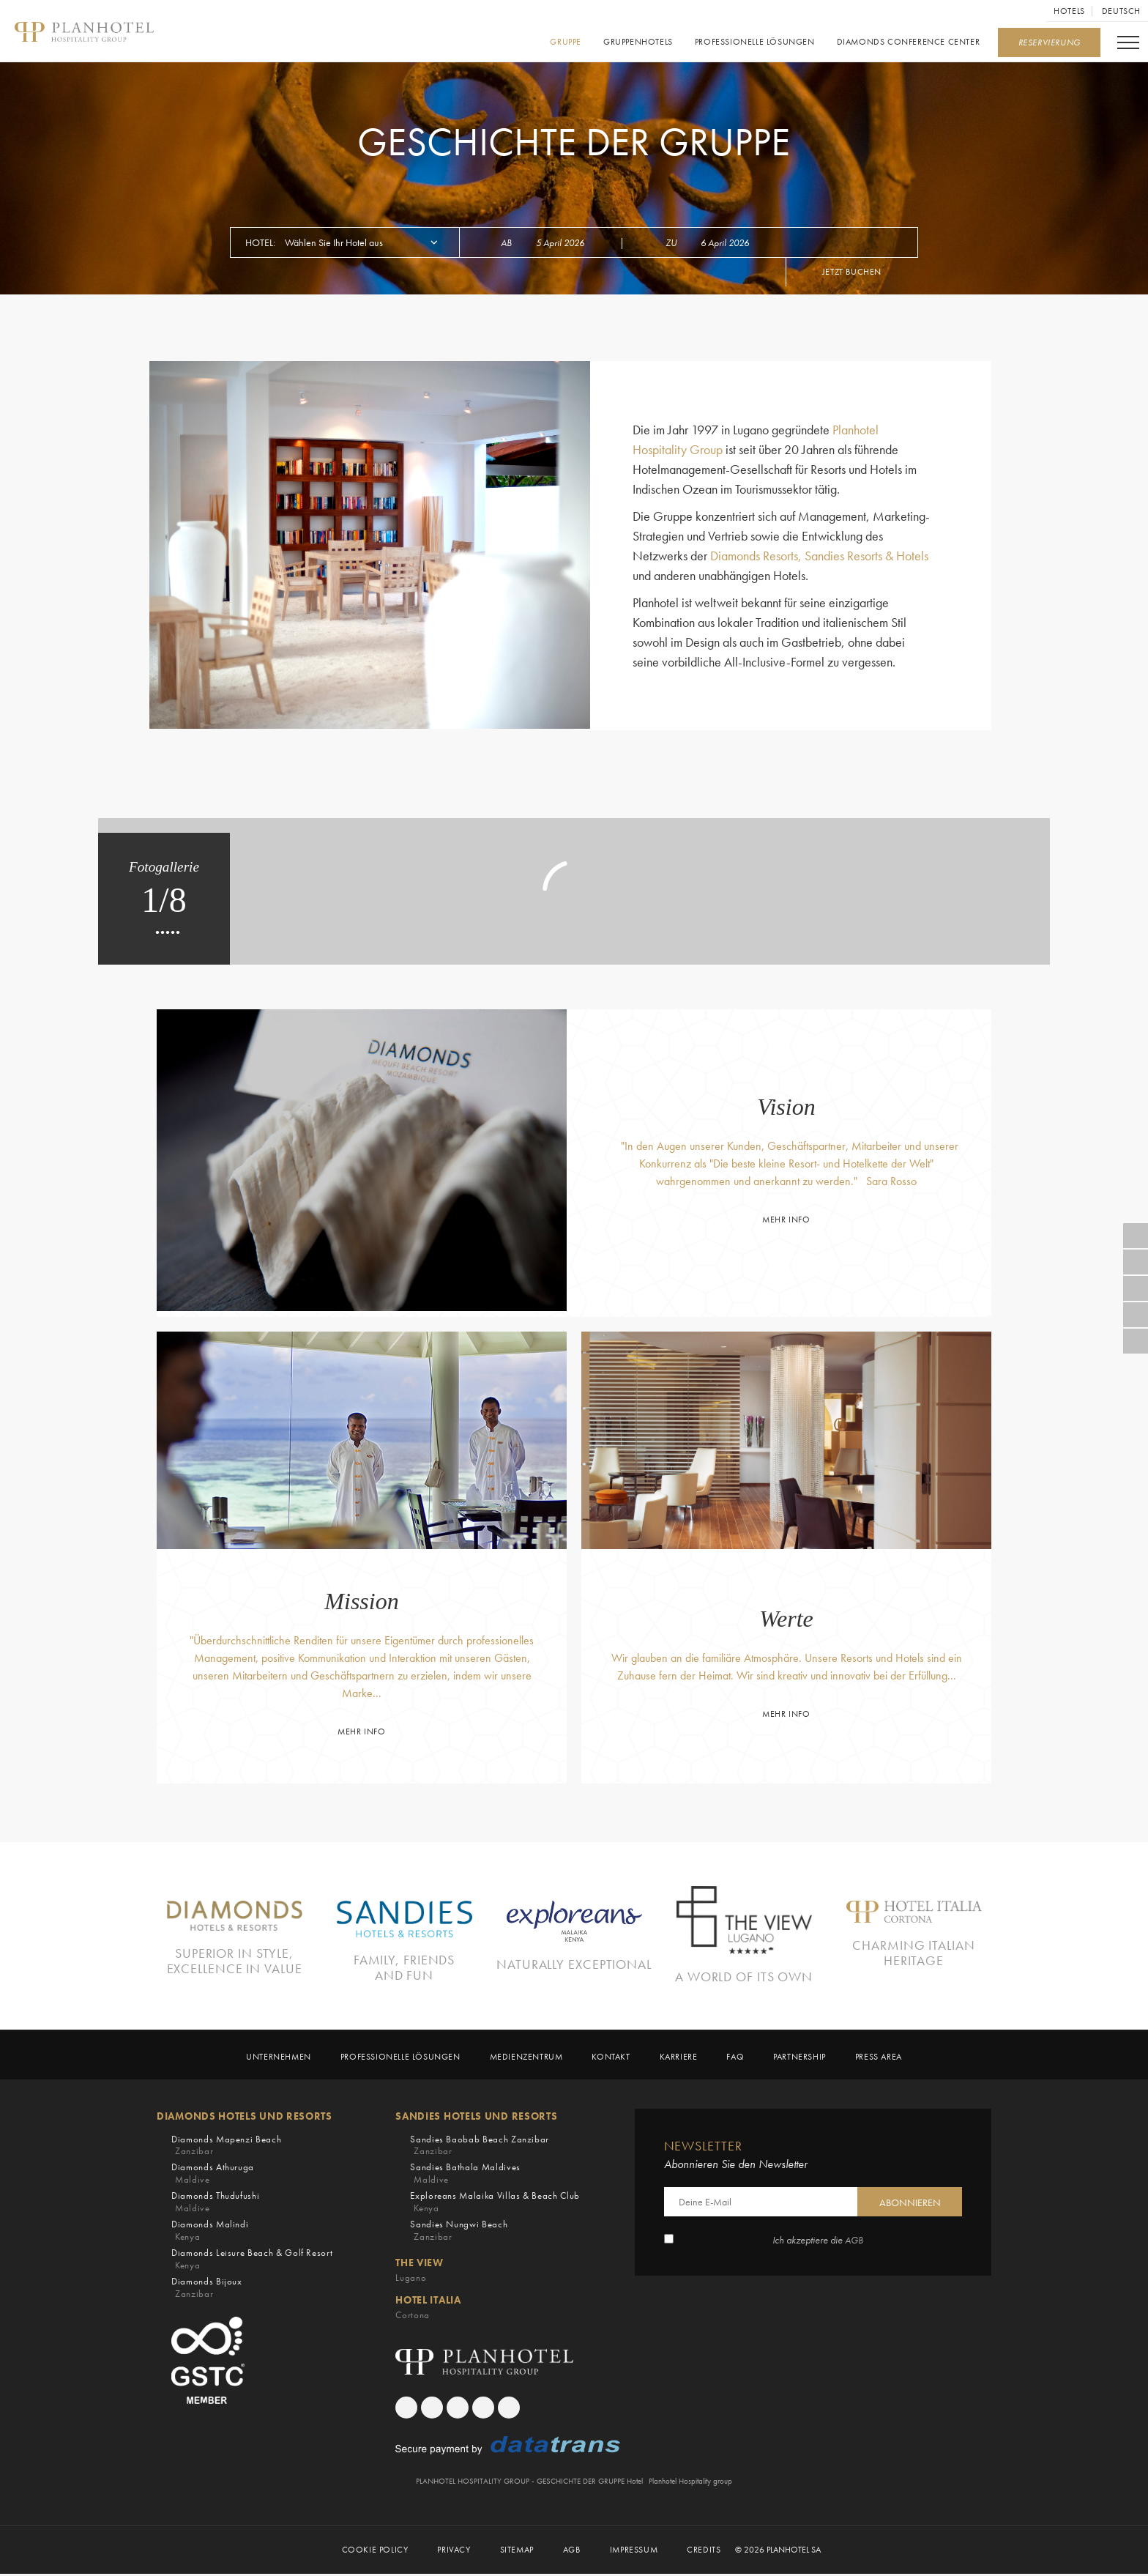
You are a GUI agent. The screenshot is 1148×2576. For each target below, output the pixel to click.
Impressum (633, 2551)
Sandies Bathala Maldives (465, 2176)
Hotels (1069, 11)
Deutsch (1121, 11)
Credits (703, 2551)
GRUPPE (565, 42)
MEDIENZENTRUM (526, 2058)
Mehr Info (786, 1219)
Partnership (799, 2058)
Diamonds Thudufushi (215, 2204)
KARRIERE (679, 2058)
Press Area (878, 2058)
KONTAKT (611, 2058)
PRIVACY (453, 2551)
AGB (854, 2241)
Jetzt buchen (851, 272)
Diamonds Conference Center (908, 42)
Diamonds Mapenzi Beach (226, 2147)
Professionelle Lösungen (755, 42)
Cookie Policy (375, 2551)
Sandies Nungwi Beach (458, 2233)
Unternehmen (278, 2058)
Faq (735, 2058)
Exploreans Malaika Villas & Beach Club (495, 2204)
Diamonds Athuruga (212, 2176)
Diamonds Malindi (209, 2233)
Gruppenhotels (638, 42)
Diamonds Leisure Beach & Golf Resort (251, 2261)
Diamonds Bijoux (206, 2289)
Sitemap (517, 2551)
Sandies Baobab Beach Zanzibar (479, 2147)
